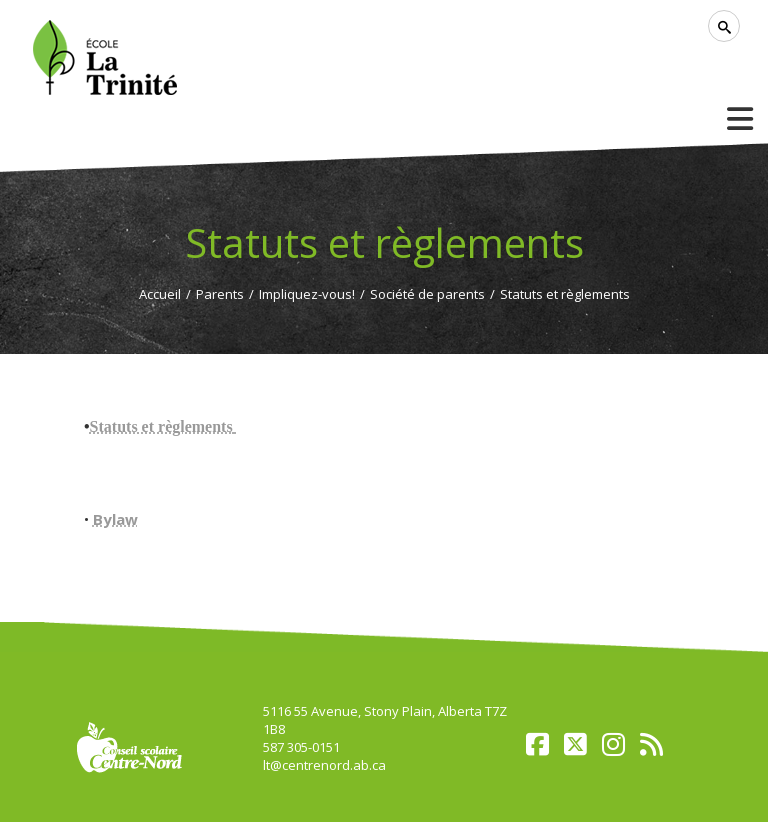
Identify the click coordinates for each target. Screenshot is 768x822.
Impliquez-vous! (307, 294)
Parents (220, 294)
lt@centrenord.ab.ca (324, 765)
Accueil (160, 294)
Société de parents (427, 294)
